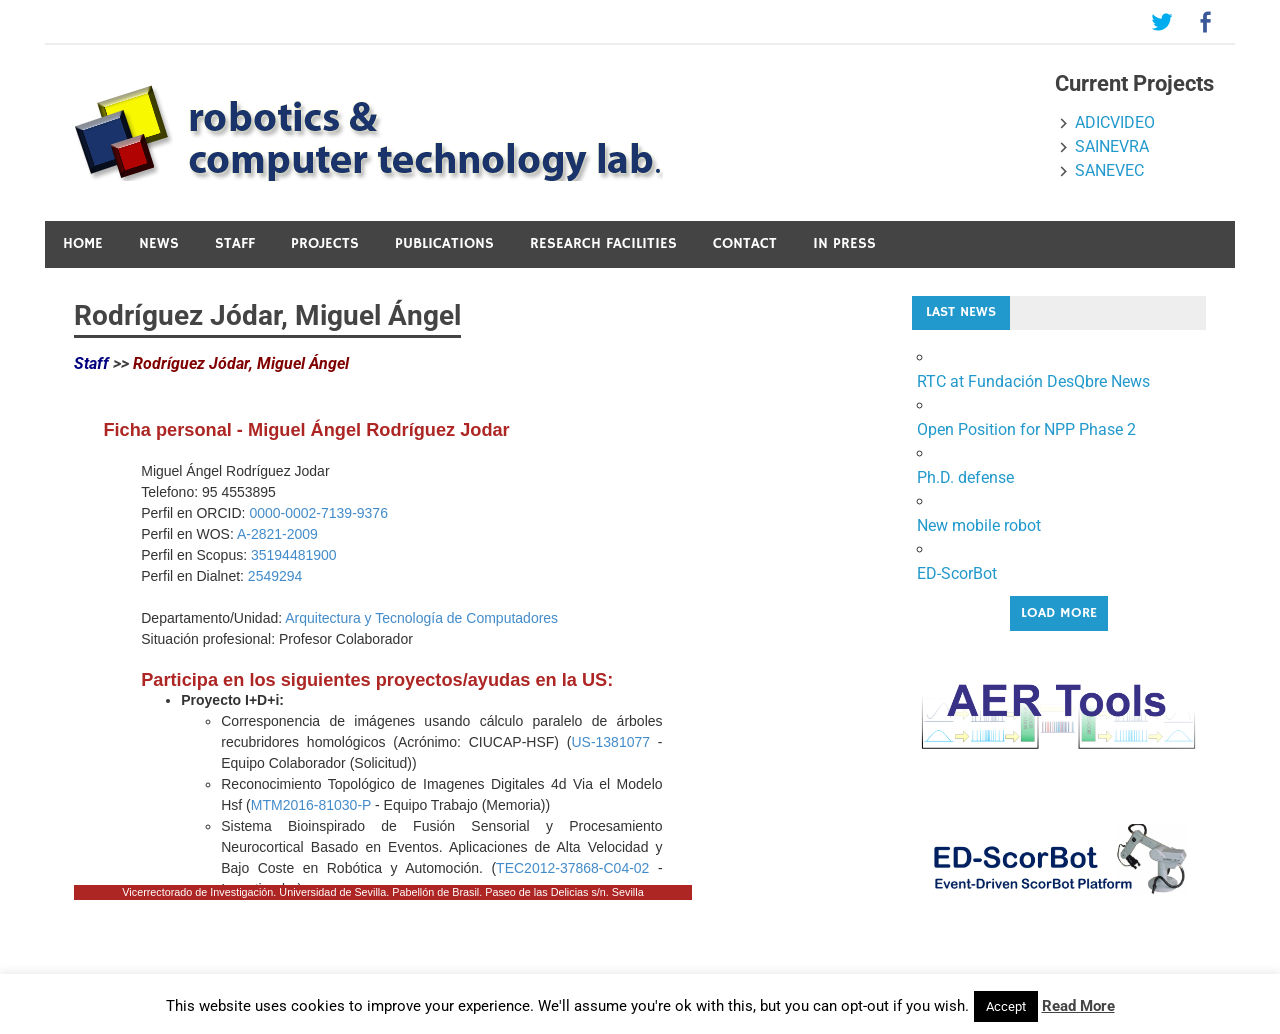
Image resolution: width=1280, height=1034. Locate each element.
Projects (325, 243)
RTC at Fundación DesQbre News (1033, 381)
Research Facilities (603, 243)
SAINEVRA (1112, 146)
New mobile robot (979, 525)
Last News (961, 312)
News (159, 243)
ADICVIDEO (1115, 122)
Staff (235, 243)
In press (844, 243)
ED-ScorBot (957, 573)
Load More (1059, 613)
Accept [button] (1006, 1006)
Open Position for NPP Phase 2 (1026, 429)
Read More (1078, 1006)
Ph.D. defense (965, 477)
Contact (745, 243)
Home (83, 243)
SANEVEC (1109, 170)
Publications (444, 243)
